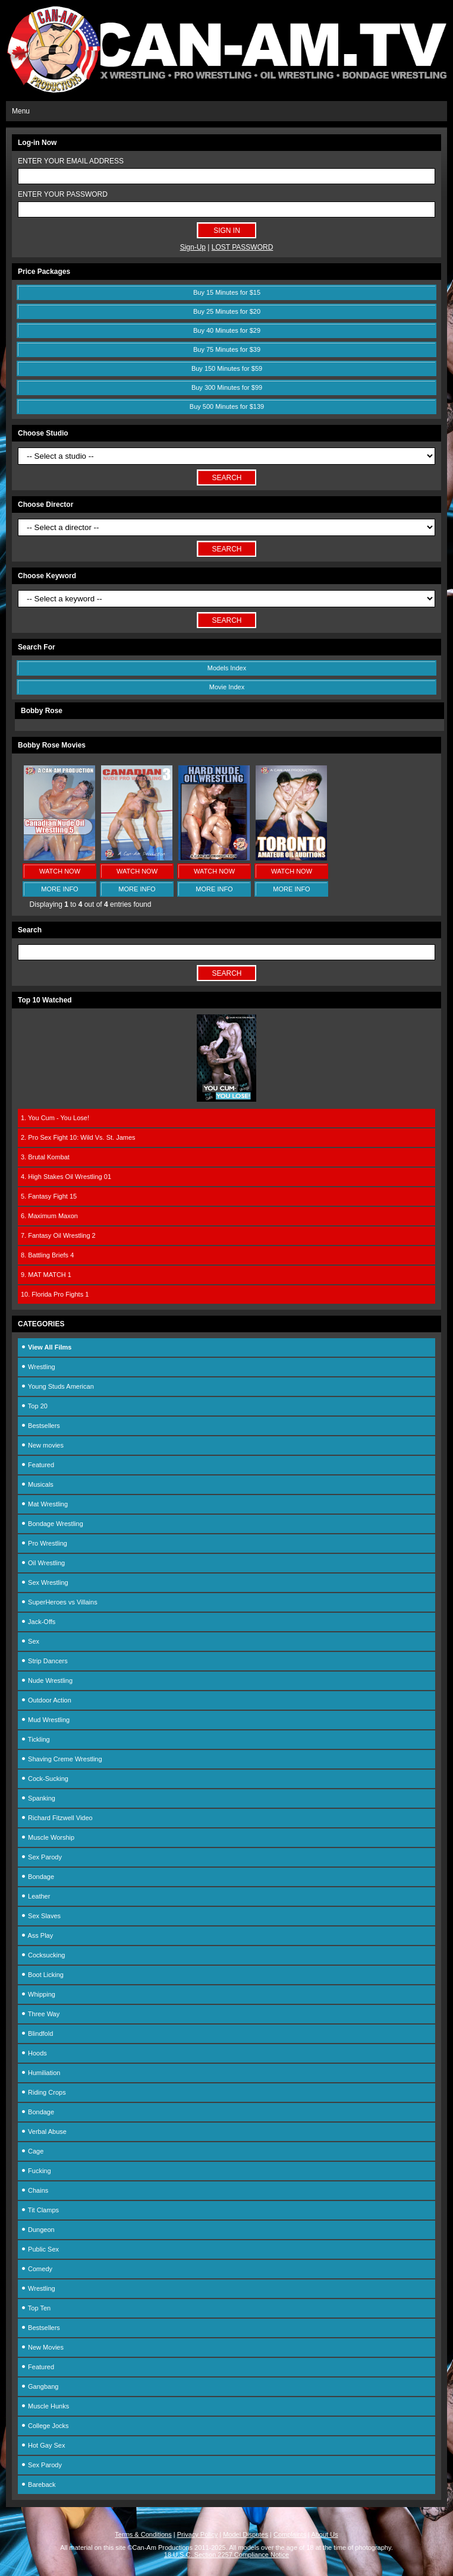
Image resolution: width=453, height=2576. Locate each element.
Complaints (289, 2534)
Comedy (36, 2268)
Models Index (226, 667)
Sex (30, 1641)
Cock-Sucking (44, 1778)
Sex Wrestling (44, 1582)
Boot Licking (42, 1974)
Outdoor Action (46, 1700)
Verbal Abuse (44, 2131)
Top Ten (36, 2308)
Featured (37, 1464)
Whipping (38, 1994)
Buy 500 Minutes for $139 (227, 406)
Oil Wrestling (43, 1562)
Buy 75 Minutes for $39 (226, 349)
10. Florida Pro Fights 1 (55, 1294)
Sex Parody (41, 1857)
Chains (34, 2190)
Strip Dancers (44, 1660)
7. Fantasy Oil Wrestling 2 (58, 1235)
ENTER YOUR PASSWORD (63, 194)
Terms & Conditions (143, 2534)
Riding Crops (43, 2092)
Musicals (37, 1484)
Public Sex (40, 2249)
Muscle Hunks (45, 2406)
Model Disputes (245, 2534)
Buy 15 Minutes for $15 (226, 292)
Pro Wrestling (44, 1543)
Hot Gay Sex (43, 2445)
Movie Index (226, 686)
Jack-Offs (38, 1621)
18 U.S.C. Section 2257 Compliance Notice (226, 2554)
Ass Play (37, 1935)
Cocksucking (43, 1955)
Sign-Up (193, 247)
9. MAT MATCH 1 (46, 1274)
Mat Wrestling (44, 1504)
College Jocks (45, 2425)
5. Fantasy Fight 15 (49, 1196)
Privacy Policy (197, 2534)
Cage (32, 2151)
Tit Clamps (40, 2210)
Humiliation (40, 2072)
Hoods (34, 2053)
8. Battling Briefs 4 (47, 1255)
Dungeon (38, 2229)
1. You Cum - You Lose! (55, 1117)
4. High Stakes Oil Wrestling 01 (66, 1176)
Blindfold (37, 2033)
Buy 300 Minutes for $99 (226, 387)
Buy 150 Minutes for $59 (226, 368)
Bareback (38, 2484)
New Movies (42, 2347)
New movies (42, 1445)
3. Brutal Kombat (45, 1157)
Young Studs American (57, 1386)
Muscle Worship (47, 1837)
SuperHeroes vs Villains (59, 1602)
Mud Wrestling (45, 1719)
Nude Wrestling (47, 1680)
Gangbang (39, 2386)
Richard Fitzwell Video (57, 1817)
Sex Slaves (41, 1915)
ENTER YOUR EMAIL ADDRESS (71, 161)
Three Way (40, 2013)
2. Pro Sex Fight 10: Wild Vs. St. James (78, 1137)
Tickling (35, 1739)
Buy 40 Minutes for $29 (226, 330)
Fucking (36, 2170)
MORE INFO (59, 889)
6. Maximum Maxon (49, 1215)
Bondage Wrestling (52, 1523)
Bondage (37, 1876)
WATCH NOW (59, 871)
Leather (35, 1896)
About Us (324, 2534)
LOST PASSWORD (242, 247)
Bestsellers (40, 1425)
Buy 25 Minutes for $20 (226, 311)
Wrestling (38, 1366)
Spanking (38, 1798)
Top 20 (34, 1406)
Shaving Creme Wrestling (61, 1758)
